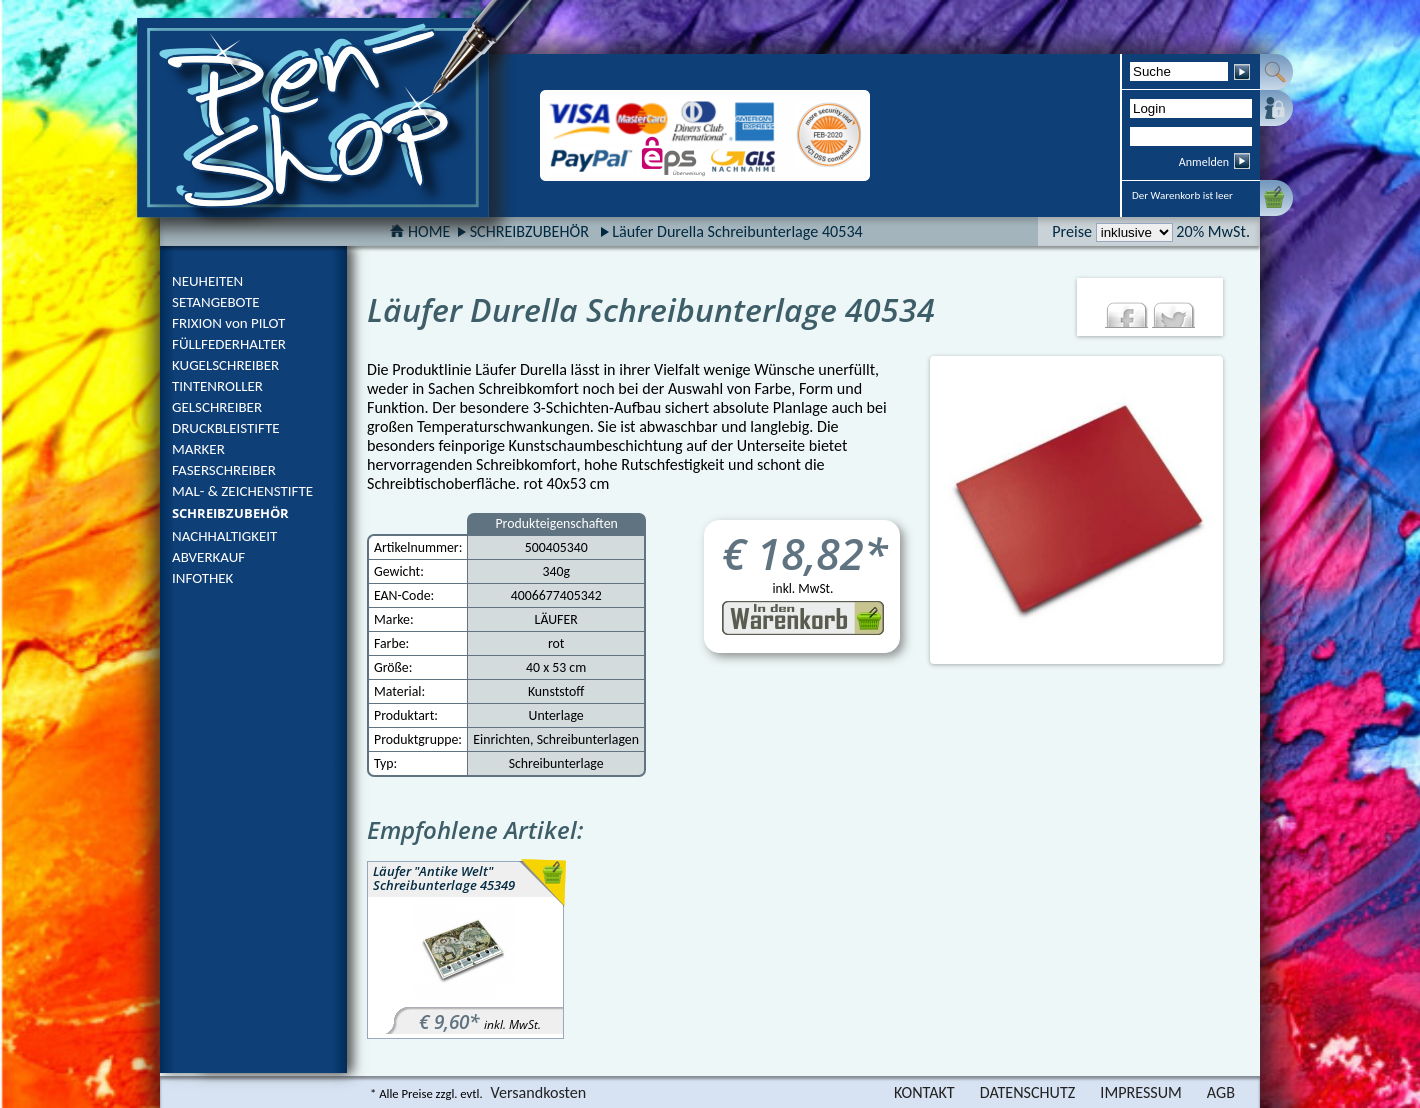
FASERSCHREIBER (224, 470)
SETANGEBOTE (216, 302)
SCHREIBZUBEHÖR (230, 513)
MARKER (198, 449)
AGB (1221, 1092)
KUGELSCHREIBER (225, 365)
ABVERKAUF (208, 557)
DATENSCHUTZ (1028, 1092)
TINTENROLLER (217, 386)
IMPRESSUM (1141, 1092)
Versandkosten (539, 1092)
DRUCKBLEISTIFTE (226, 428)
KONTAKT (924, 1092)
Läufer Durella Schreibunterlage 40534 (737, 231)
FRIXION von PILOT (228, 323)
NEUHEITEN (207, 281)
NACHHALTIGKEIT (224, 536)
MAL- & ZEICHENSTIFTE (242, 491)
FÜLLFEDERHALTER (229, 344)
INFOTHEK (202, 578)
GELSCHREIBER (217, 407)
